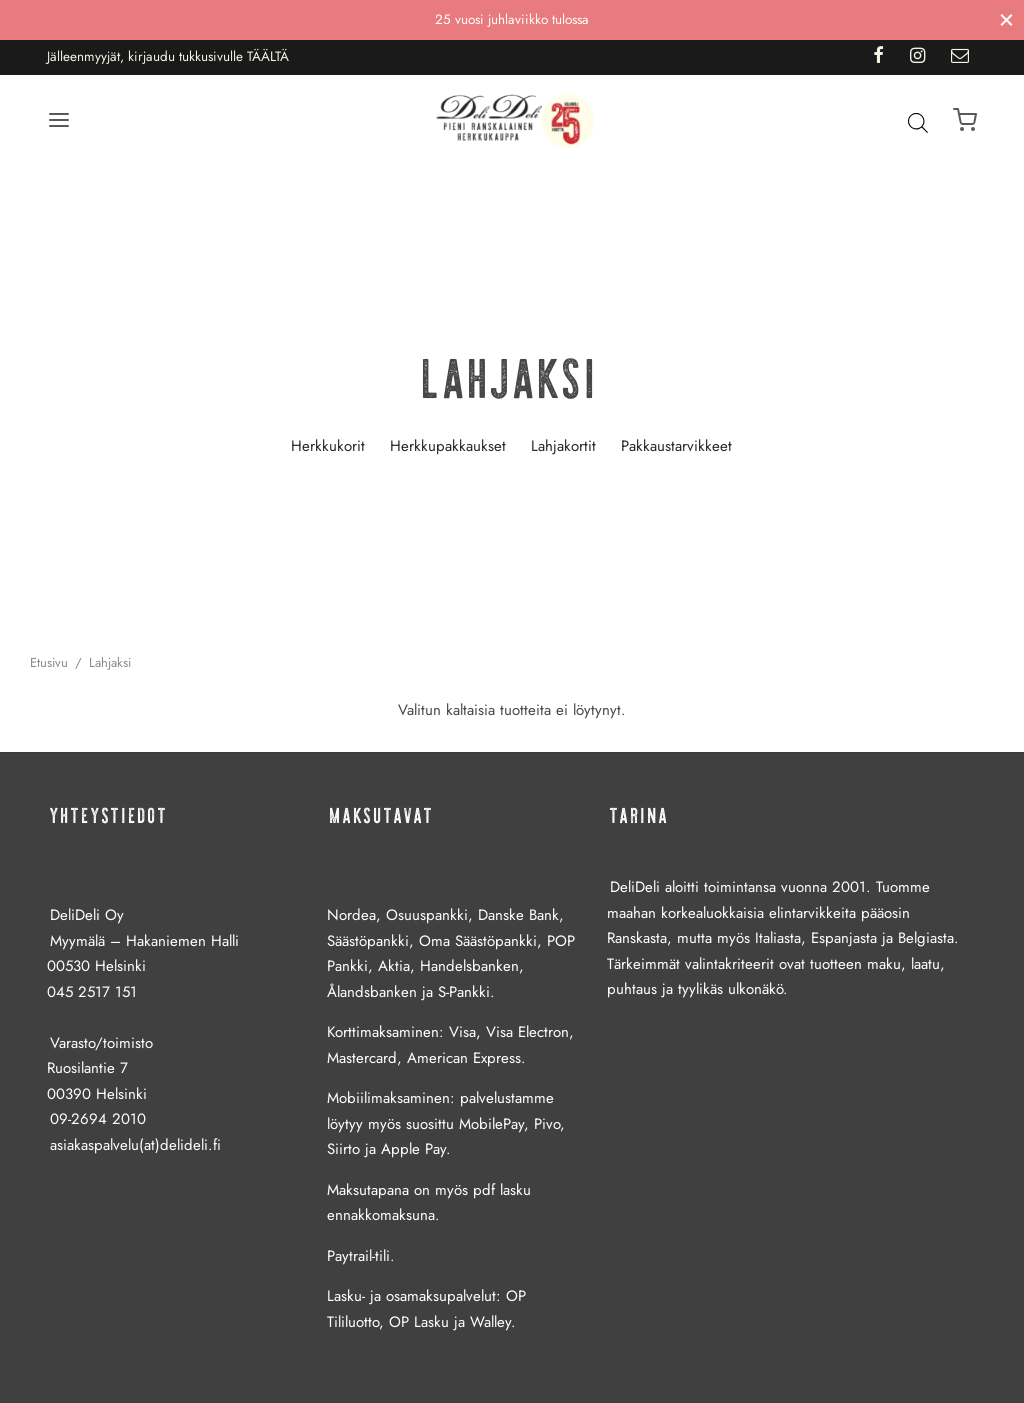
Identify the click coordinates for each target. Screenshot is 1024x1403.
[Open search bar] (918, 122)
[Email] (960, 57)
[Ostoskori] (965, 120)
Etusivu (49, 662)
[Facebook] (877, 57)
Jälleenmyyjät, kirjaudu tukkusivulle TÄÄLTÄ (168, 56)
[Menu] (59, 120)
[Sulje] (1006, 19)
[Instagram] (917, 57)
